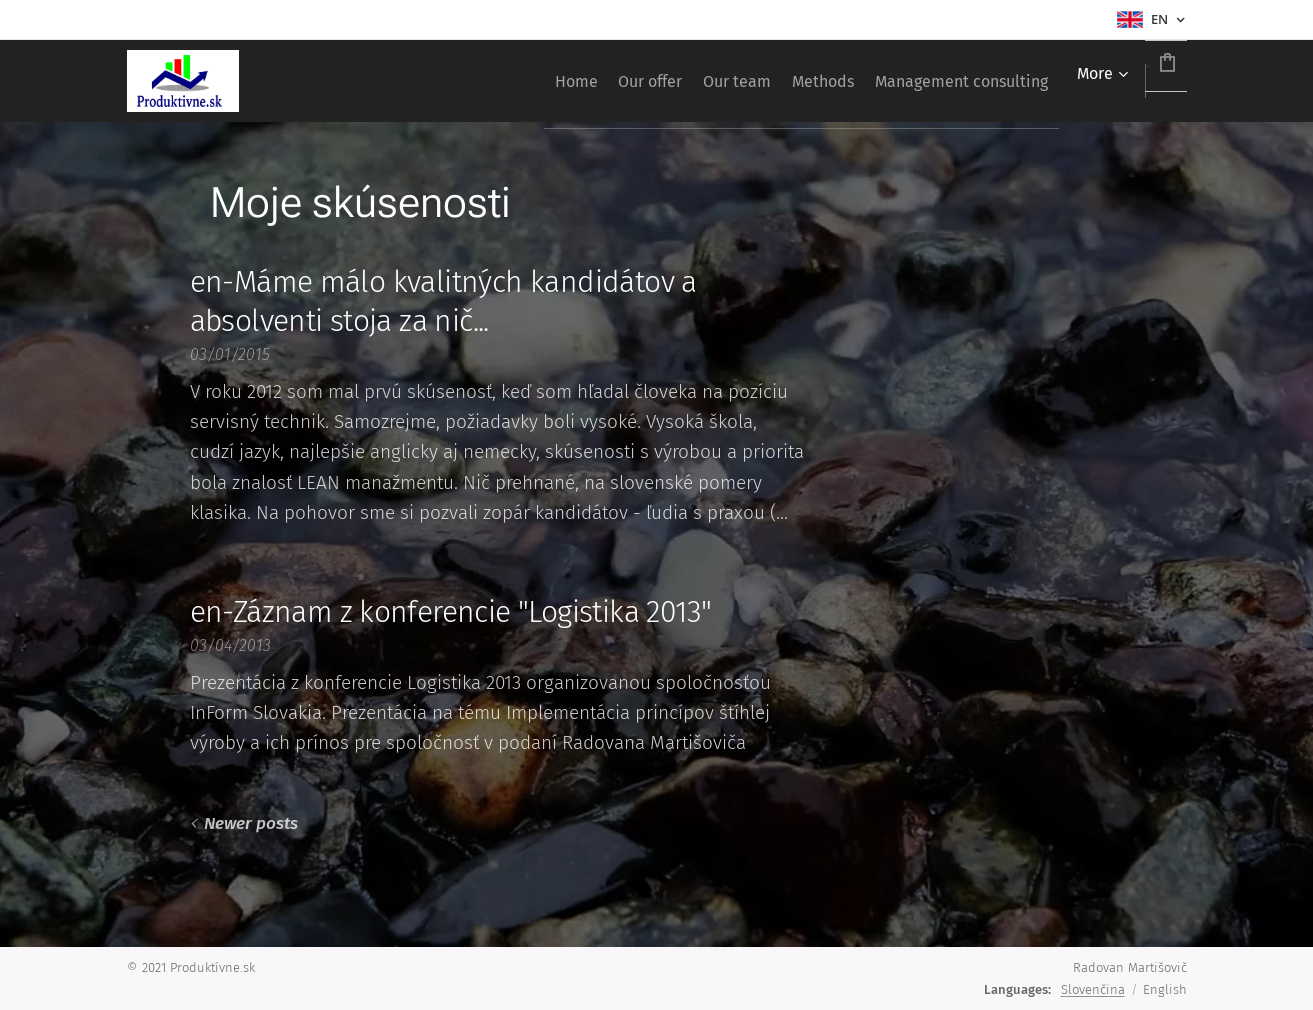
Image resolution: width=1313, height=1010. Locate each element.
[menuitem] (463, 81)
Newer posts (250, 823)
